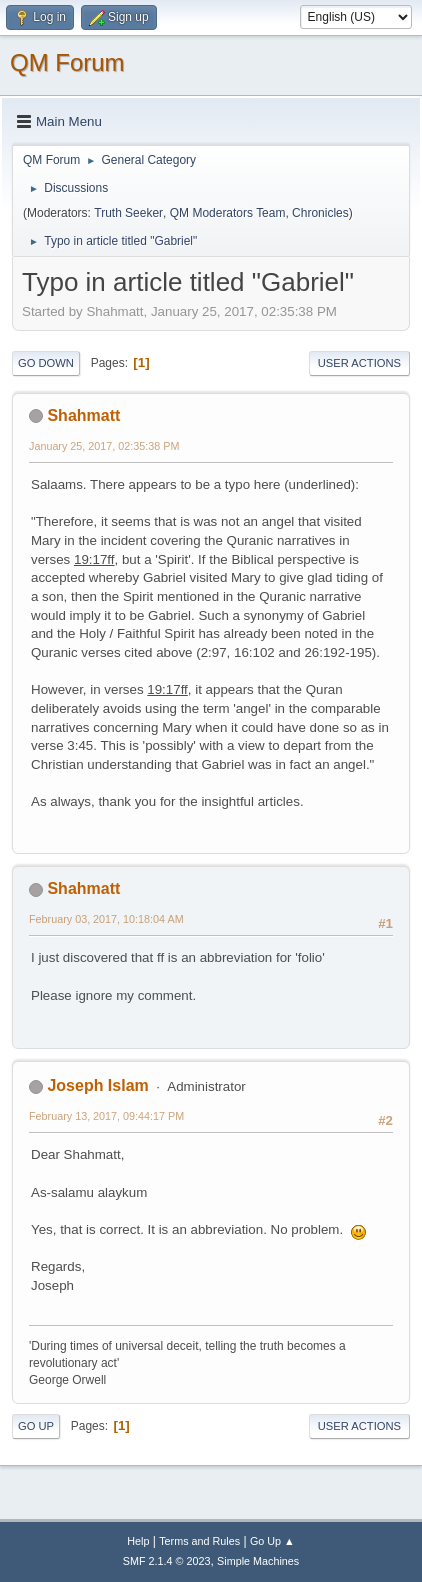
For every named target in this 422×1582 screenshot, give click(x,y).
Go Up (36, 1426)
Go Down (46, 363)
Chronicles (320, 213)
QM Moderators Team (228, 213)
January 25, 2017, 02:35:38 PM (104, 446)
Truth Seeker (128, 213)
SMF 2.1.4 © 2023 (167, 1561)
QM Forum (67, 62)
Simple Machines (258, 1561)
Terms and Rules (199, 1541)
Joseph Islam (97, 1085)
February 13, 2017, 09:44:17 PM (106, 1116)
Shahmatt (83, 415)
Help (138, 1541)
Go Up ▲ (272, 1541)
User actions (359, 363)
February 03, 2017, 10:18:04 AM (106, 919)
